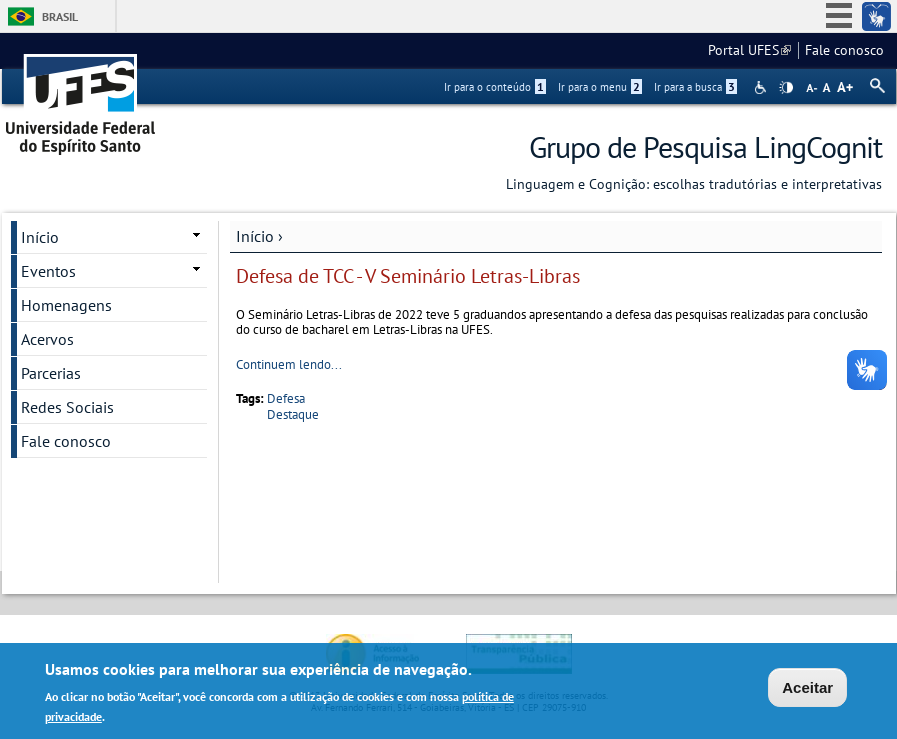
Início (255, 236)
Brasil (60, 16)
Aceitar (807, 689)
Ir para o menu (600, 87)
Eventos (48, 271)
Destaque (293, 414)
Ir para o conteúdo (495, 87)
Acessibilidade (762, 87)
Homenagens (66, 305)
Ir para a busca (695, 87)
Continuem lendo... (289, 364)
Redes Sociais (67, 407)
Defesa (286, 398)
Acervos (47, 339)
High (786, 88)
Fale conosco (844, 50)
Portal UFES (749, 50)
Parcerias (51, 373)
